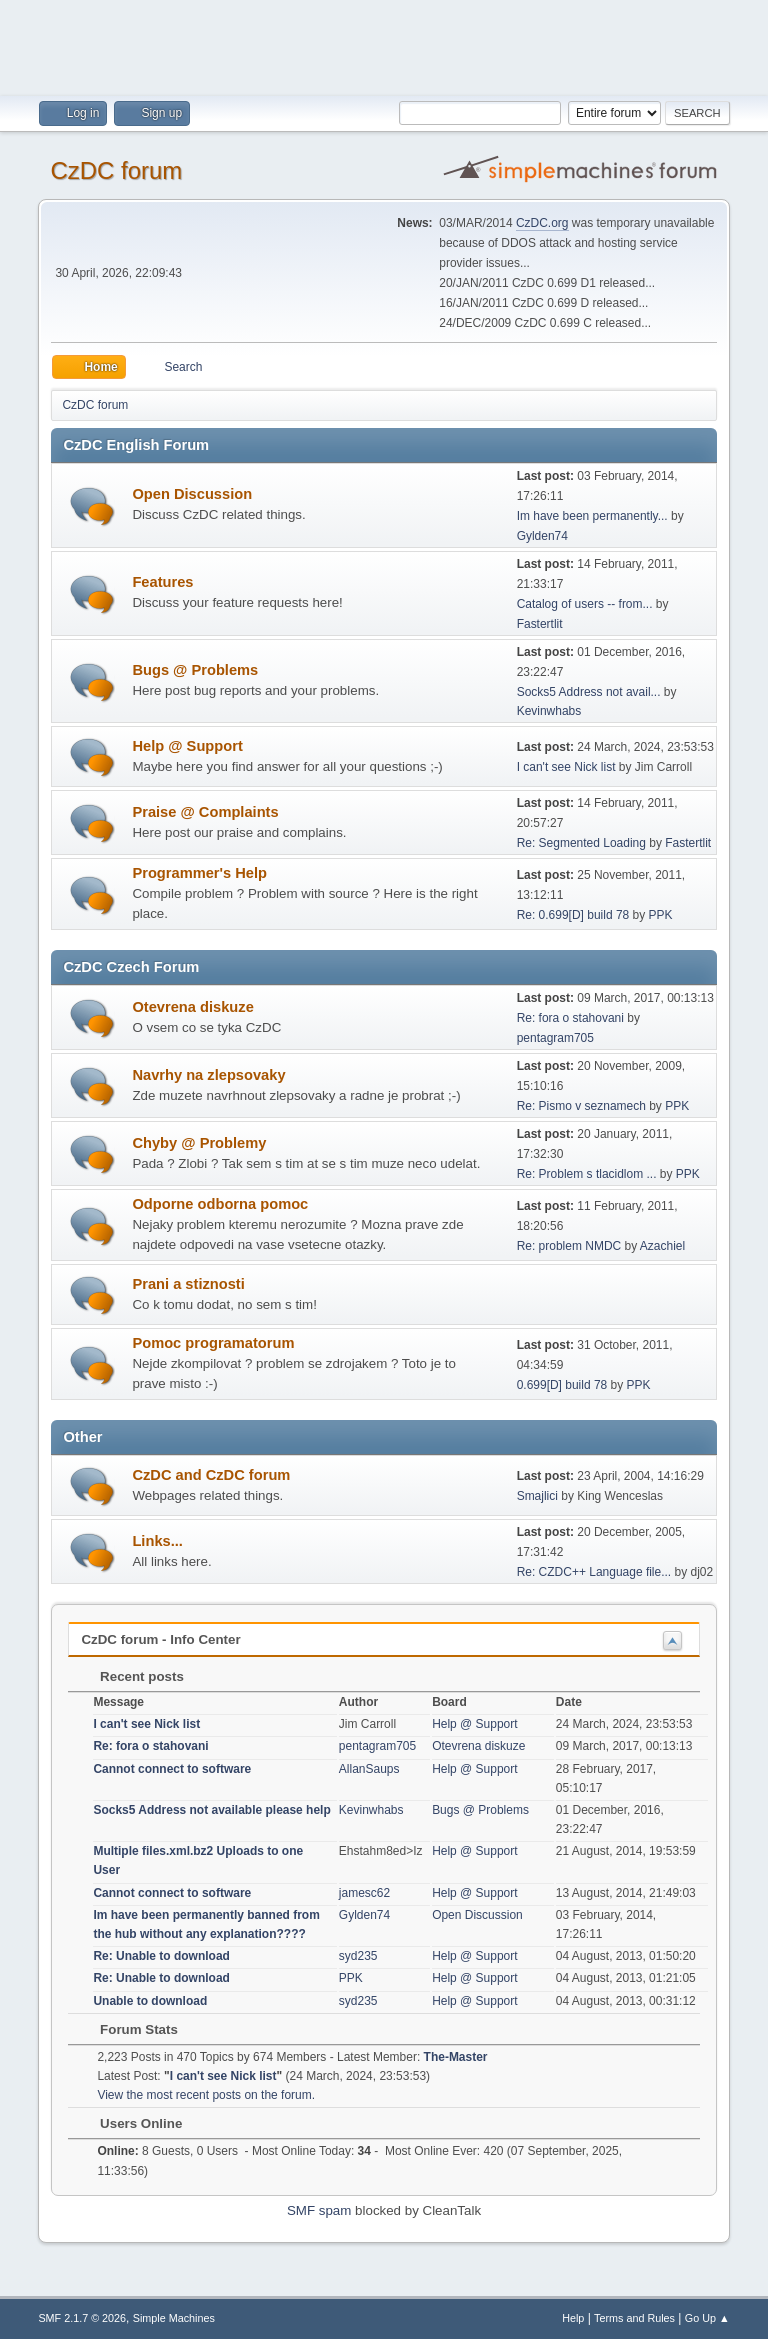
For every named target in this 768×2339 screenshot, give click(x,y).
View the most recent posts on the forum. (206, 2095)
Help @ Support (187, 746)
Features (162, 582)
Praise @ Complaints (205, 812)
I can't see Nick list (566, 767)
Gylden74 (542, 536)
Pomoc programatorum (213, 1343)
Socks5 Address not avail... (589, 692)
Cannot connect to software (172, 1769)
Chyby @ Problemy (199, 1143)
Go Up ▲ (707, 2318)
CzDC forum (116, 170)
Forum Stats (128, 2029)
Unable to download (150, 2001)
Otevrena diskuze (192, 1007)
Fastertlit (540, 624)
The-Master (456, 2057)
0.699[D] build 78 (562, 1385)
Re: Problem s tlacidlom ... (587, 1174)
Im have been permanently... (592, 516)
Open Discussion (192, 494)
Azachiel (662, 1246)
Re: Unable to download (161, 1956)
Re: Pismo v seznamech (581, 1106)
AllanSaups (369, 1769)
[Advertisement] (384, 45)
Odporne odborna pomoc (220, 1204)
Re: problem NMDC (569, 1246)
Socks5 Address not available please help (211, 1810)
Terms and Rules (634, 2318)
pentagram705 (555, 1038)
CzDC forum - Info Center (160, 1639)
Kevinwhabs (549, 711)
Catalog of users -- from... (585, 604)
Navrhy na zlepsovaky (208, 1075)
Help (573, 2318)
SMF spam (319, 2210)
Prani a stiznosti (188, 1284)
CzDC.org (542, 223)
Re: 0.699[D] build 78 (573, 915)
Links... (157, 1541)
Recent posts (131, 1676)
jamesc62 (364, 1893)
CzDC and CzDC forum (211, 1475)
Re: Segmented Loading (581, 843)
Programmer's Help (199, 873)
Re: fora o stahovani (570, 1018)
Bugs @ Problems (195, 670)
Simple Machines (174, 2318)
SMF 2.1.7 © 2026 (82, 2318)
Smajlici (537, 1496)
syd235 (358, 1956)
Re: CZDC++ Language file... (594, 1572)
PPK (661, 915)
